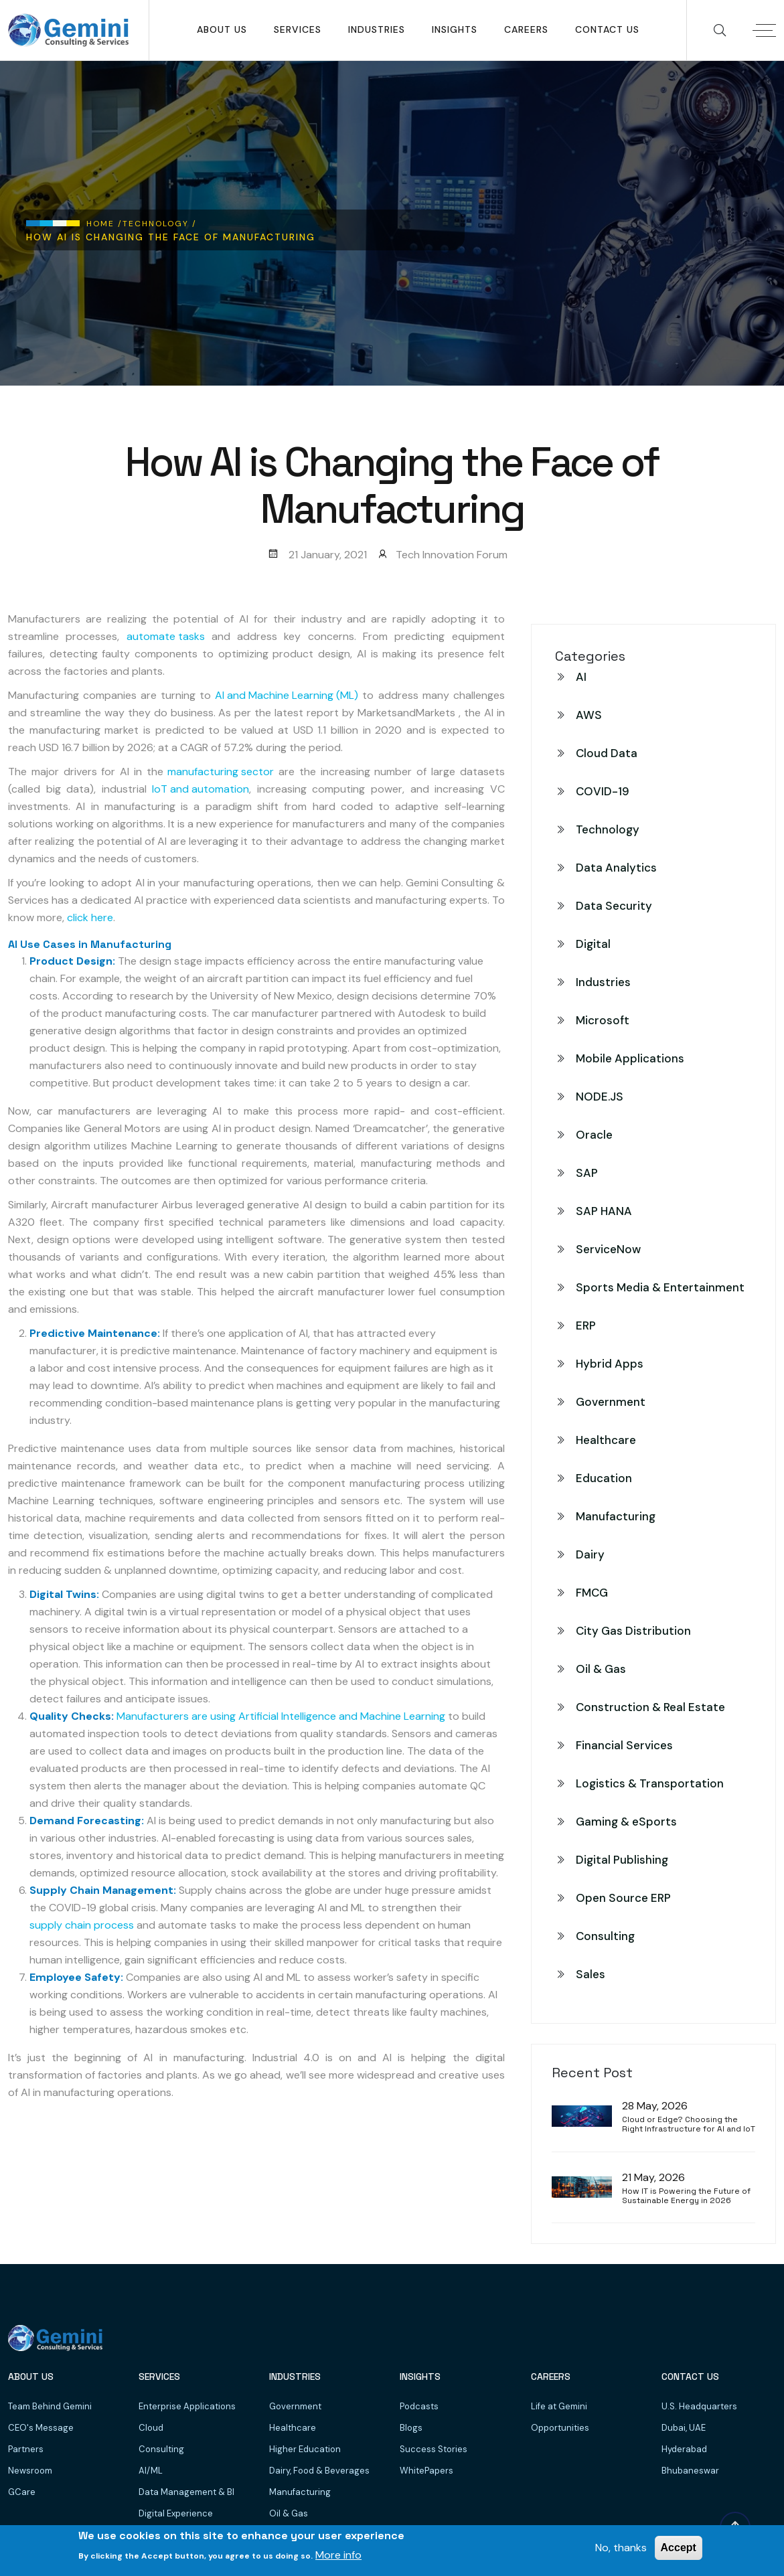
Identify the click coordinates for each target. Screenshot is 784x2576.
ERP (586, 1325)
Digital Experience (176, 2513)
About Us (222, 29)
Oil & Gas (601, 1669)
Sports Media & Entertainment (660, 1287)
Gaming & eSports (626, 1821)
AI (581, 676)
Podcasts (419, 2406)
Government (610, 1401)
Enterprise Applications (187, 2406)
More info (338, 2555)
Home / (104, 223)
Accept (678, 2547)
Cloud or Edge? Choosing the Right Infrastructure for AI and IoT (688, 2124)
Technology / (160, 223)
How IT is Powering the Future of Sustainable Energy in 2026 (686, 2196)
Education (604, 1478)
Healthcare (606, 1440)
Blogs (411, 2427)
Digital (593, 944)
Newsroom (30, 2470)
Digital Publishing (622, 1859)
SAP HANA (604, 1211)
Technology (607, 829)
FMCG (592, 1592)
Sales (590, 1974)
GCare (21, 2492)
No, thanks (621, 2548)
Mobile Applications (630, 1058)
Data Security (614, 905)
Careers (526, 29)
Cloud (151, 2427)
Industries (376, 29)
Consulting (605, 1936)
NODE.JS (599, 1096)
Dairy (590, 1554)
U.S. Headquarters (699, 2406)
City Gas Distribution (633, 1630)
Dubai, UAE (683, 2427)
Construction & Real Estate (650, 1707)
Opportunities (560, 2427)
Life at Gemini (559, 2406)
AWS (589, 715)
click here (90, 917)
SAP (587, 1172)
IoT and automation (200, 789)
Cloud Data (606, 753)
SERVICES (297, 29)
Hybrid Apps (609, 1363)
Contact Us (607, 29)
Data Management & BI (186, 2492)
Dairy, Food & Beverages (319, 2470)
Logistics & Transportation (650, 1783)
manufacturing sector (220, 771)
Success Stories (433, 2449)
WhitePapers (426, 2470)
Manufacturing (615, 1516)
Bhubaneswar (690, 2470)
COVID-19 (602, 791)
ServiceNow (608, 1249)
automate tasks (166, 636)
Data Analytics (616, 867)
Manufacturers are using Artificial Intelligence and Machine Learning (280, 1716)
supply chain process (81, 1925)
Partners (26, 2449)
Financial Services (624, 1745)
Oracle (594, 1134)
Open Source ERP (623, 1897)
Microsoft (602, 1020)
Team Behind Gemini (50, 2406)
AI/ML (151, 2470)
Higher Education (305, 2449)
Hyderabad (684, 2449)
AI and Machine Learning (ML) (286, 695)
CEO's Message (41, 2427)
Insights (454, 29)
